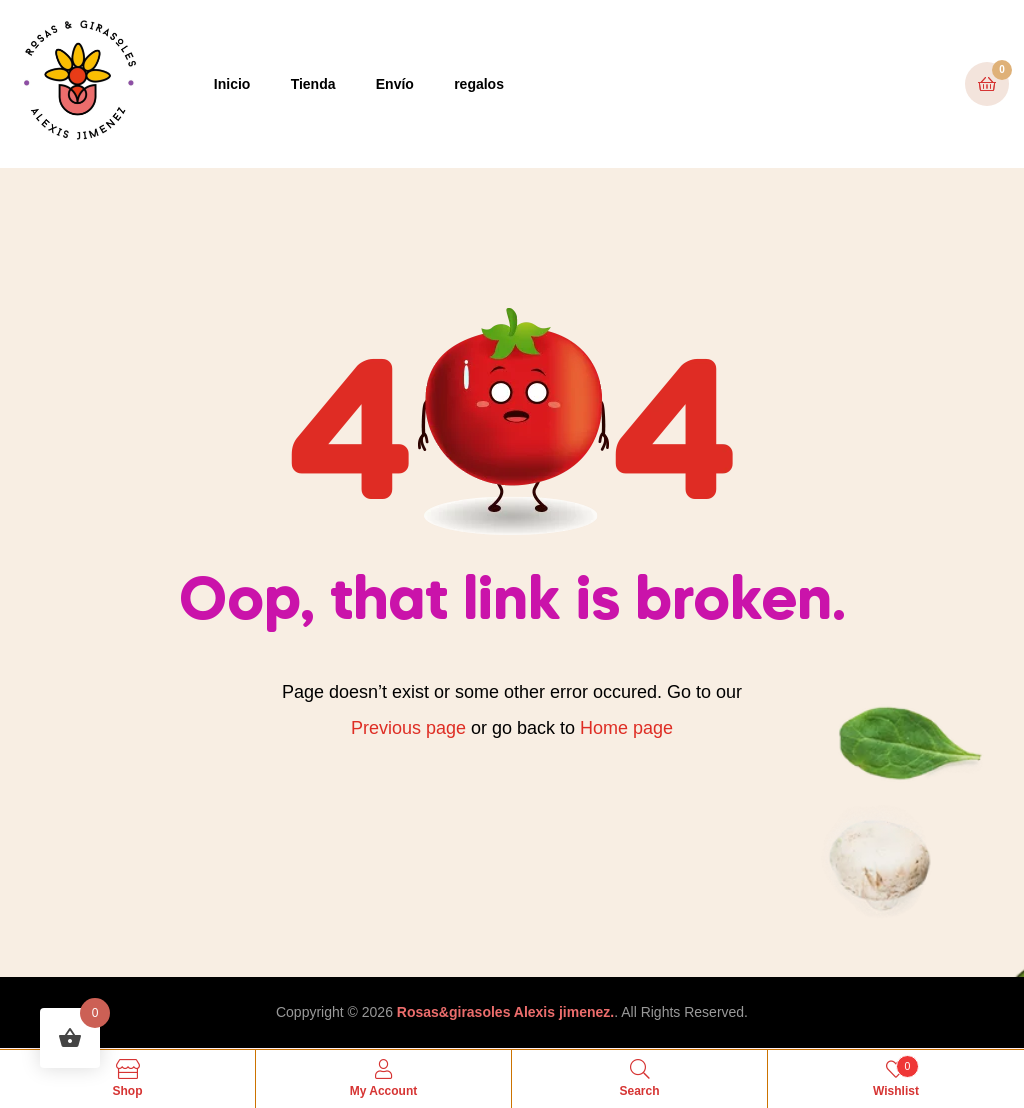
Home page (626, 728)
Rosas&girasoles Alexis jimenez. (505, 1012)
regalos (479, 84)
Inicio (232, 84)
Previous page (408, 728)
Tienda (313, 84)
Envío (395, 84)
